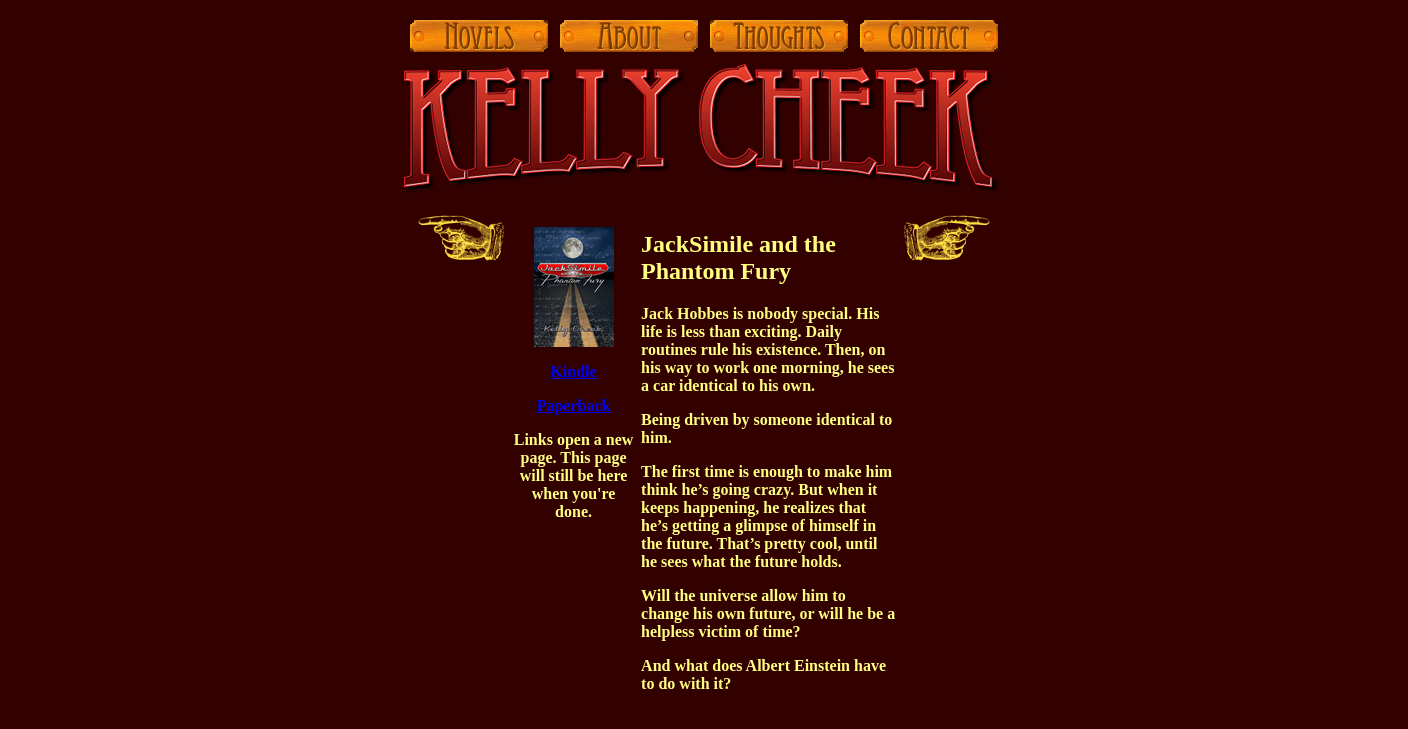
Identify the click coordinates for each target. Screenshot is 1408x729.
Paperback (574, 405)
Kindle (573, 371)
